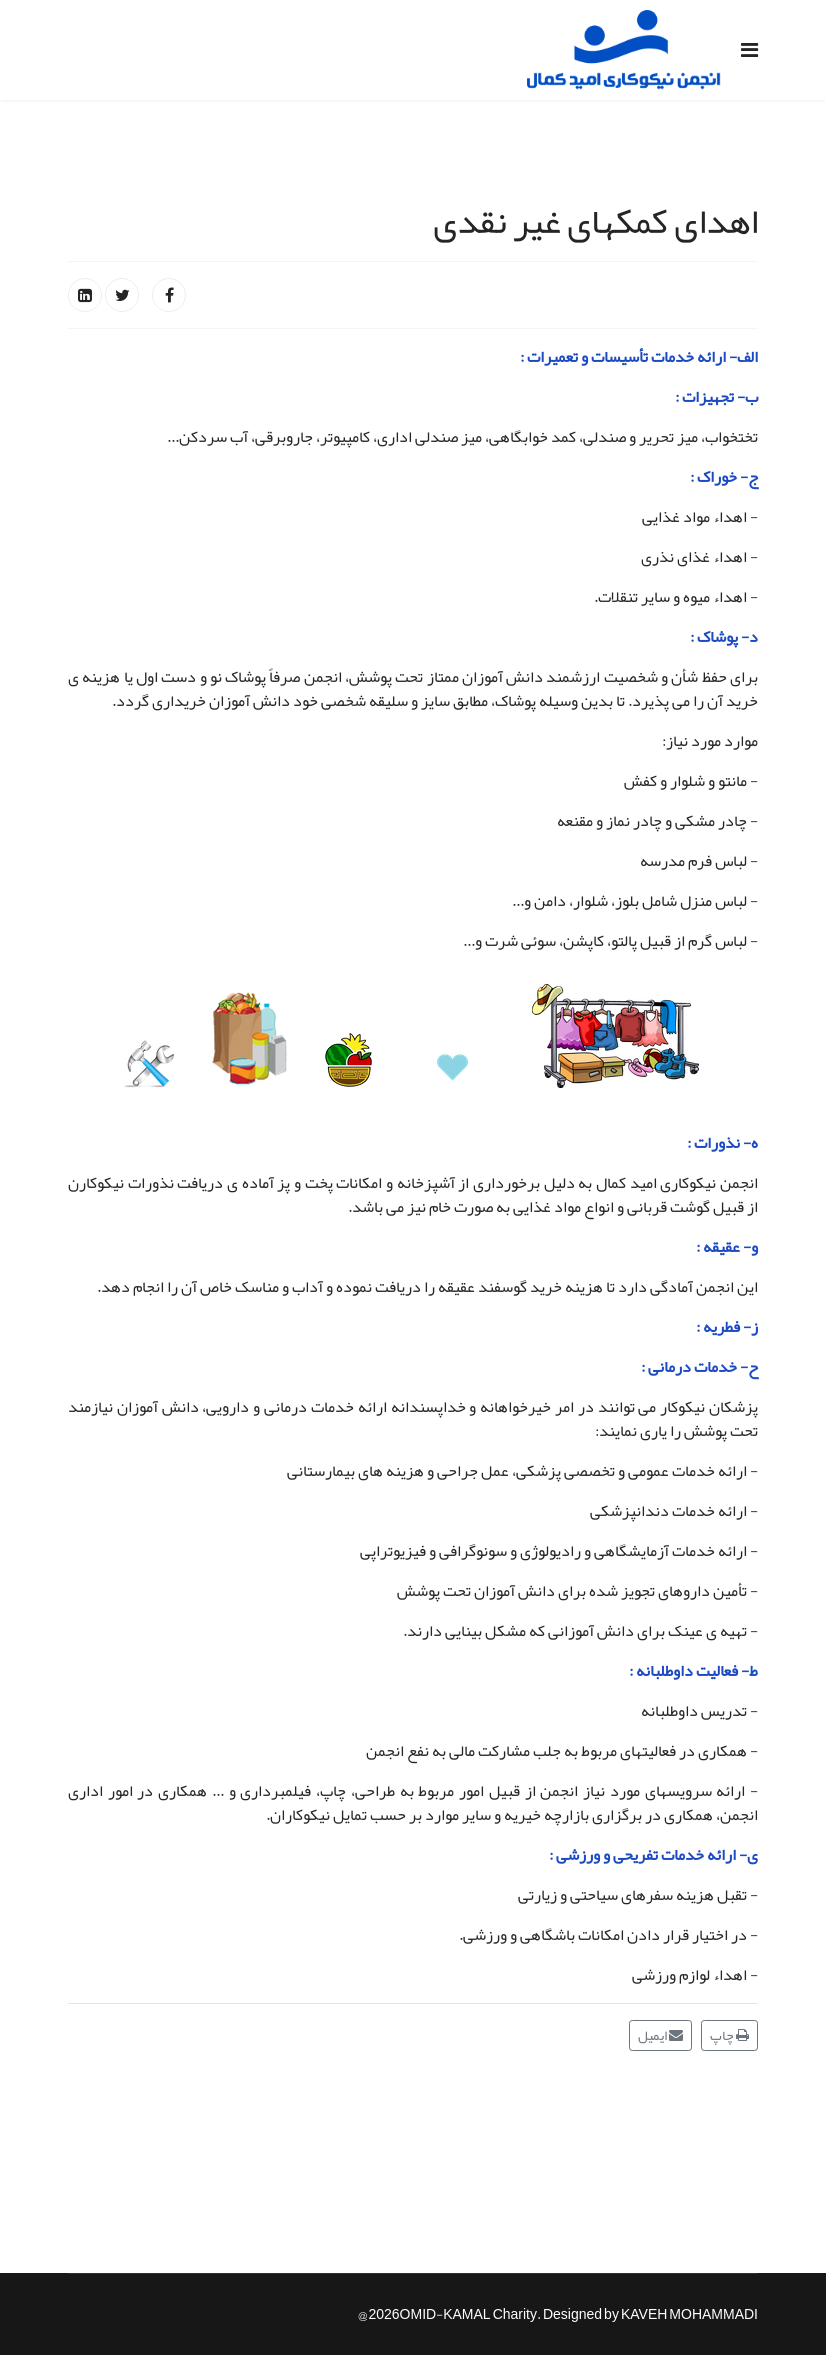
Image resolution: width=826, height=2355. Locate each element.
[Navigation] (749, 50)
